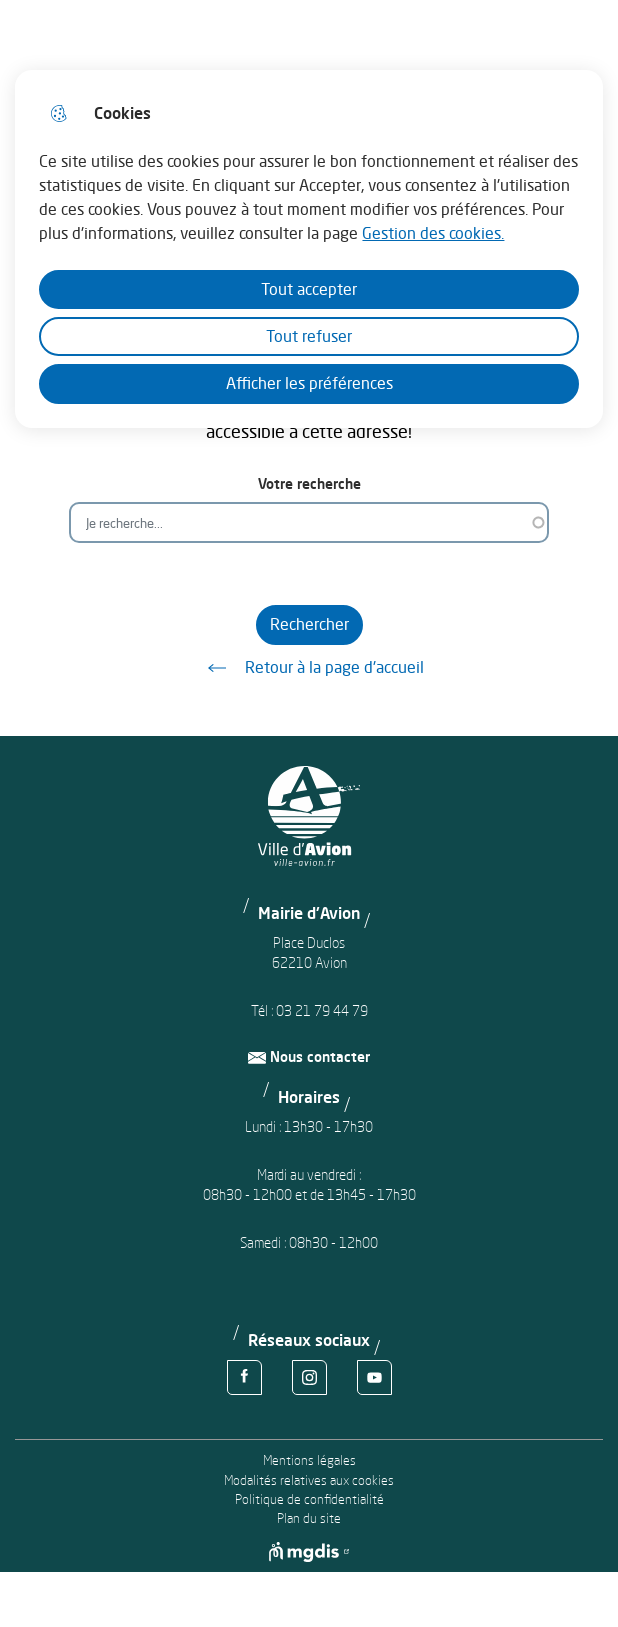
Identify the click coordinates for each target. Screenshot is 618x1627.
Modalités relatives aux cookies (309, 1480)
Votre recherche (309, 483)
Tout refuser (309, 336)
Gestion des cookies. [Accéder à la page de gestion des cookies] (433, 233)
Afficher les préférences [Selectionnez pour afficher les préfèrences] (309, 383)
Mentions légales (309, 1460)
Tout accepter (309, 289)
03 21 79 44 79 (322, 1010)
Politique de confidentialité (309, 1499)
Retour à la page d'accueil (309, 668)
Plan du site (309, 1518)
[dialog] (308, 249)
